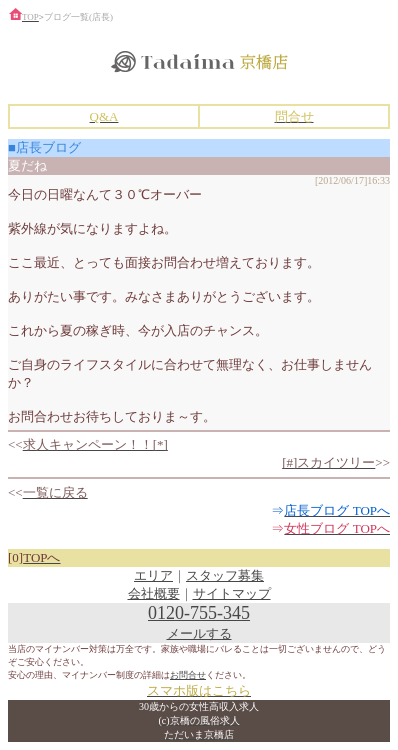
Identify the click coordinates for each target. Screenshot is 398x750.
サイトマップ (232, 593)
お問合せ (188, 675)
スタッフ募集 (225, 575)
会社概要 (154, 593)
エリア (153, 575)
